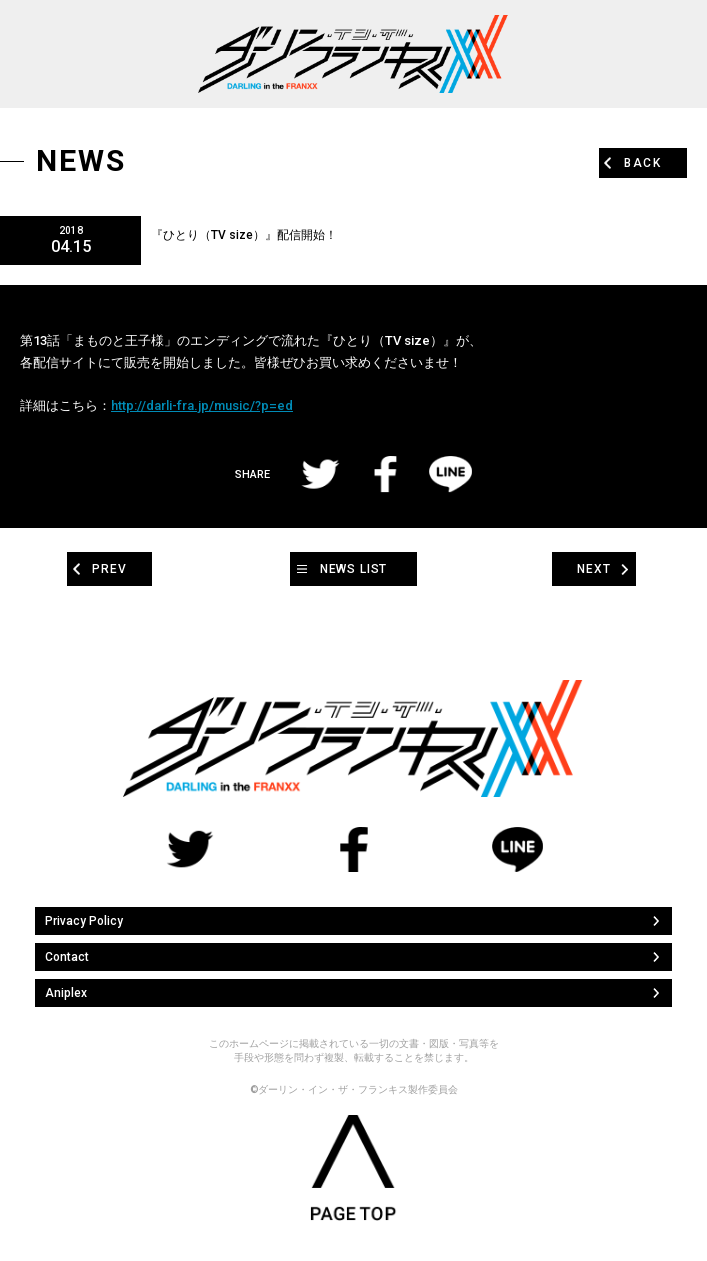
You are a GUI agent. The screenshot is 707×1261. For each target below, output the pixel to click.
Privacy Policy (84, 921)
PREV (109, 569)
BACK (643, 163)
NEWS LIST (354, 569)
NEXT (593, 569)
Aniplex (66, 993)
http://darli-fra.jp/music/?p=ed (202, 405)
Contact (67, 957)
